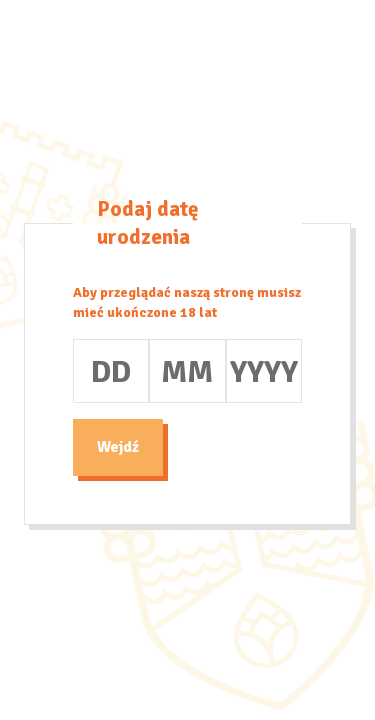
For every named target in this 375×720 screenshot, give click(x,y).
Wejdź (118, 447)
